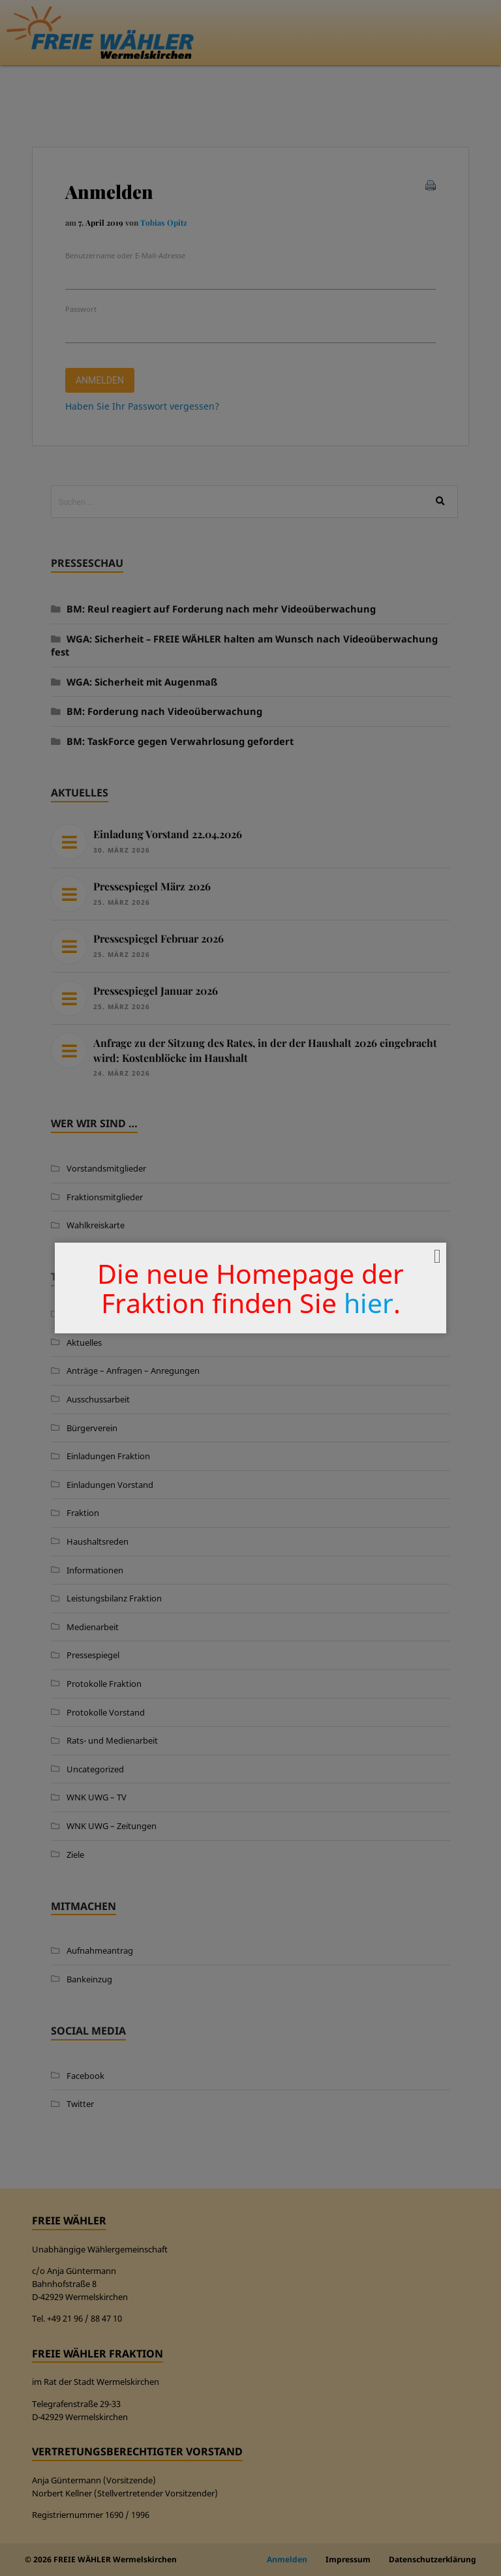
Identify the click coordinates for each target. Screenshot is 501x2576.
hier (368, 1302)
